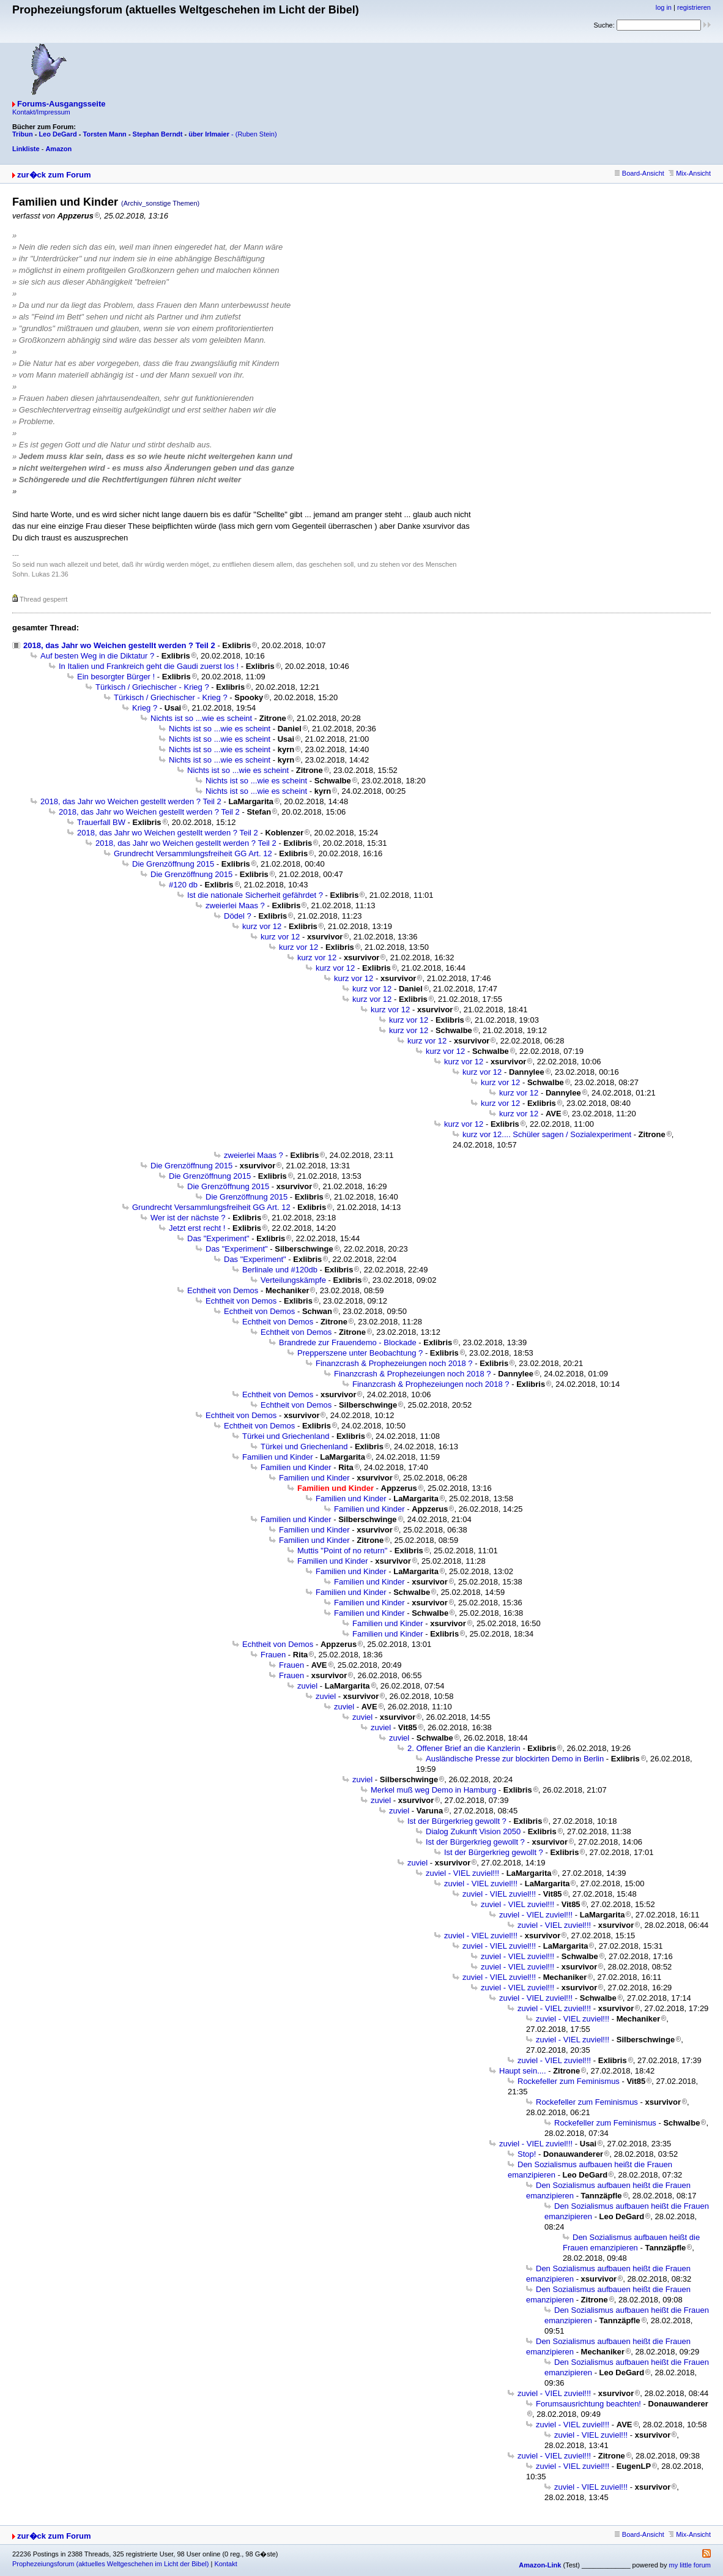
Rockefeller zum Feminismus (568, 2081)
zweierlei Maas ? (235, 905)
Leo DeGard (57, 134)
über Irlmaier (208, 134)
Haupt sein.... (522, 2070)
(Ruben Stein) (256, 134)
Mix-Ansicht (690, 173)
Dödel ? (237, 915)
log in (664, 7)
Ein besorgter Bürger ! (116, 676)
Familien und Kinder (277, 1457)
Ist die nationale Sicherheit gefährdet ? (255, 895)
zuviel (307, 1685)
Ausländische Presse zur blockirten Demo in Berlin (515, 1758)
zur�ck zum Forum (54, 174)
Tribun (22, 134)
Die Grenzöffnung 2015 (173, 863)
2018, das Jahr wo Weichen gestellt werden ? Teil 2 (119, 645)
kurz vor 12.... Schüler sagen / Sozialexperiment (546, 1134)
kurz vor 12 (261, 926)
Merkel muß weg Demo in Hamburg (433, 1789)
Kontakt (225, 2563)
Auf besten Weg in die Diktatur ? (97, 655)
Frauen (273, 1654)
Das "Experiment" (218, 1238)
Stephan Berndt (158, 134)
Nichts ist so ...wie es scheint (201, 718)
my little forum (690, 2565)
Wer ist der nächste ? (188, 1217)
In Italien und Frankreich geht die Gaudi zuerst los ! (149, 666)
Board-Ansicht (639, 173)
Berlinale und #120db (279, 1269)
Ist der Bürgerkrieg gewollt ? (456, 1821)
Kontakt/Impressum (41, 112)
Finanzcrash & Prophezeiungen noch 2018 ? (394, 1363)
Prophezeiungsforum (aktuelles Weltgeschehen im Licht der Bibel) (110, 2563)
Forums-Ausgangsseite (61, 103)
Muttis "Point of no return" (342, 1550)
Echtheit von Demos (222, 1290)
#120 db (183, 884)
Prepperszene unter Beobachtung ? (360, 1352)
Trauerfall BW (101, 822)
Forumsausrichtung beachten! (588, 2403)
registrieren (694, 7)
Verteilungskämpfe (293, 1280)
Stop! (526, 2154)
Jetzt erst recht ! (197, 1228)
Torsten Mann (105, 134)
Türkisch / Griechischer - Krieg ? (152, 687)
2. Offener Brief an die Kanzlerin (464, 1748)
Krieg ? (144, 707)
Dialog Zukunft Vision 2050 (473, 1831)
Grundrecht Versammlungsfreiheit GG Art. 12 (193, 853)
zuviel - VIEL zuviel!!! (462, 1873)
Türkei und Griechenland (285, 1436)
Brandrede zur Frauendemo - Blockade (348, 1342)
